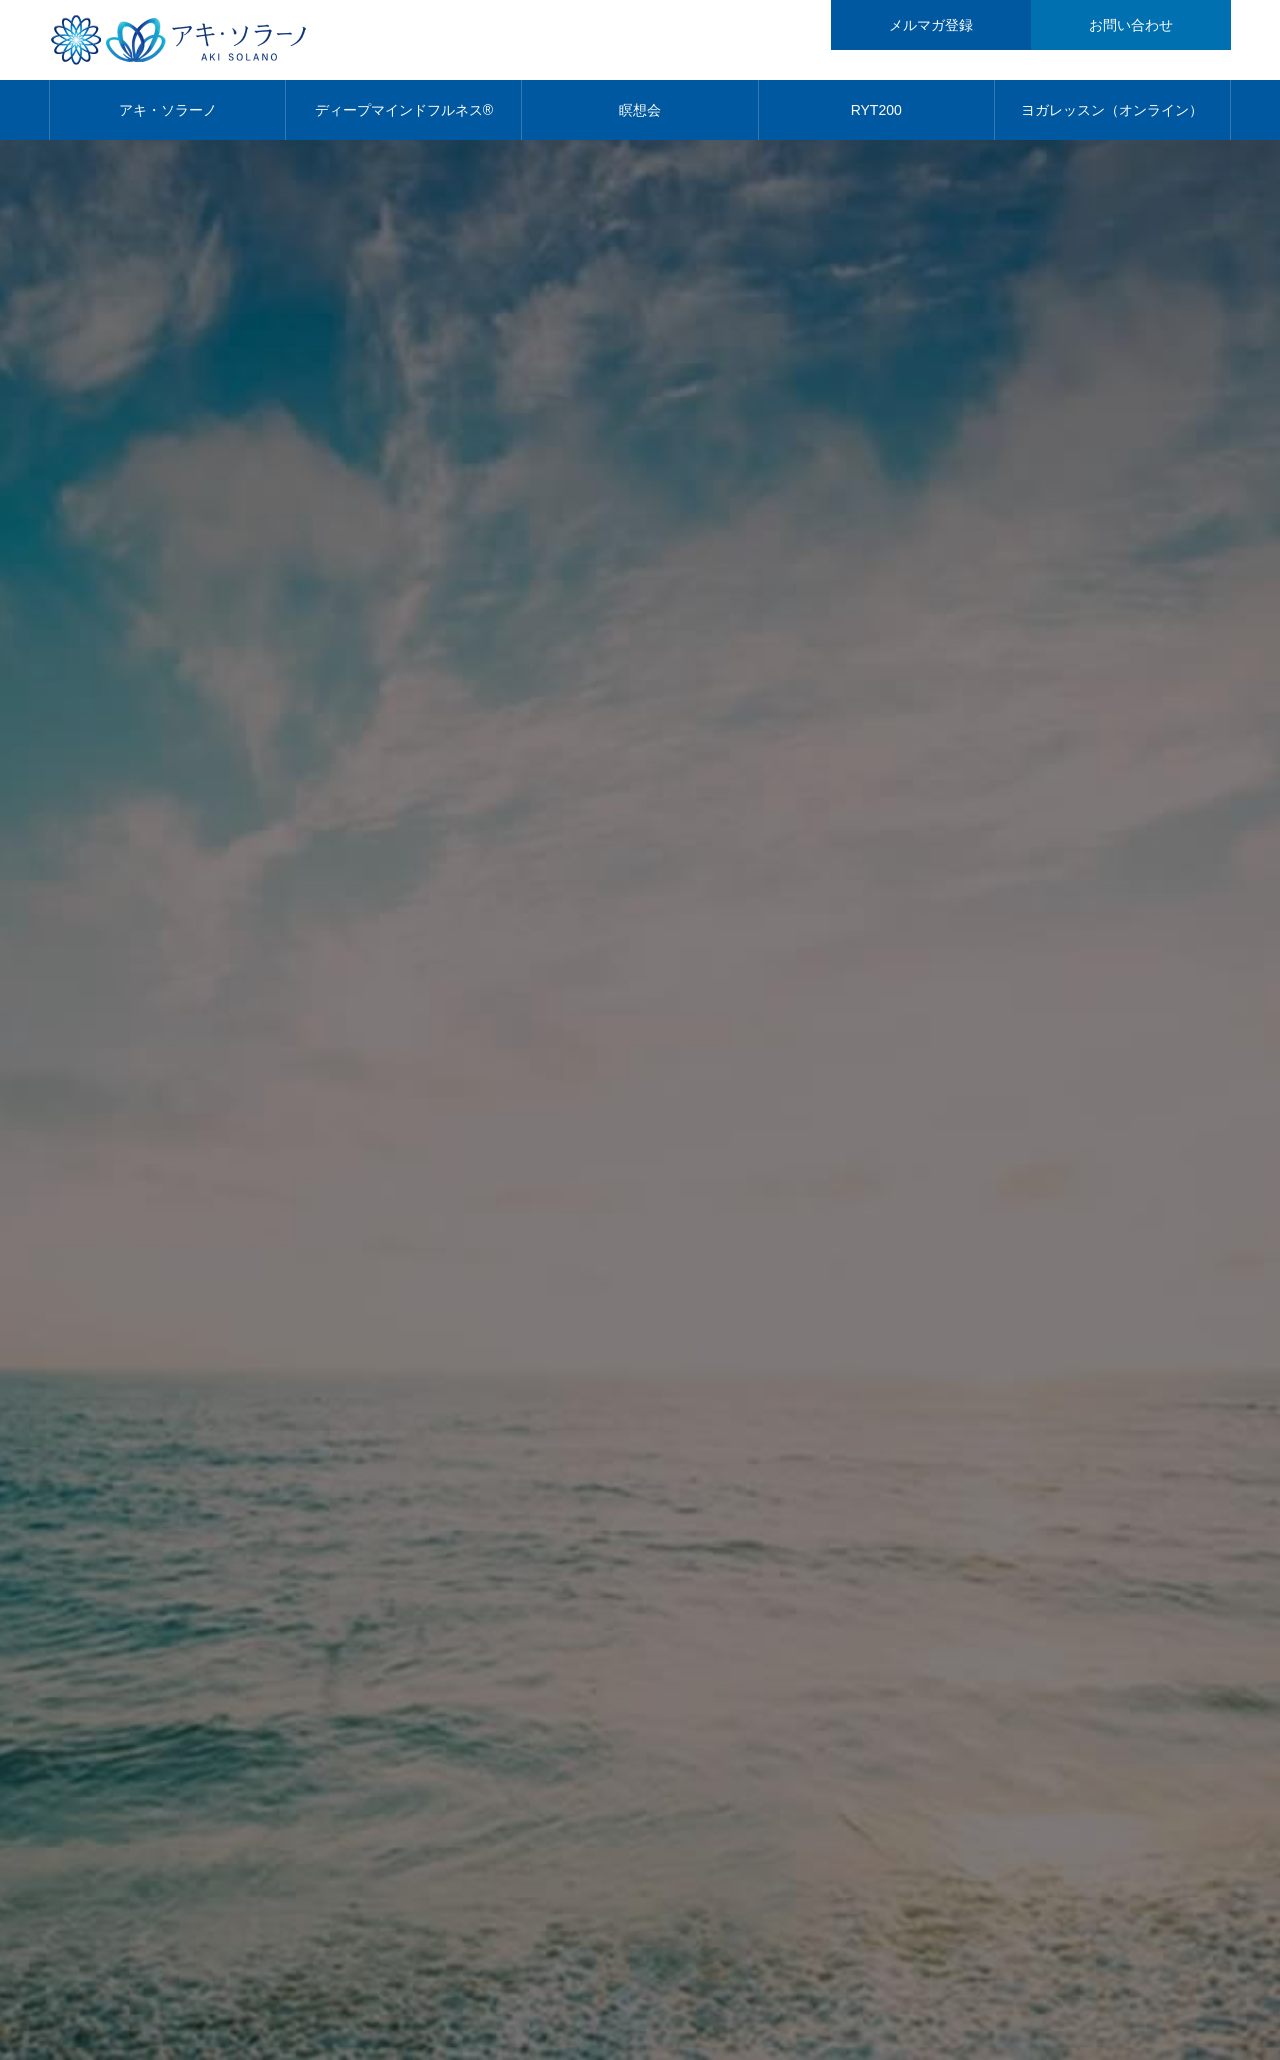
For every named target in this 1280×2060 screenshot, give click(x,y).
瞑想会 (640, 110)
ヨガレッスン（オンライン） (1112, 110)
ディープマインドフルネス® (404, 110)
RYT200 (876, 110)
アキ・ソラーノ (168, 110)
